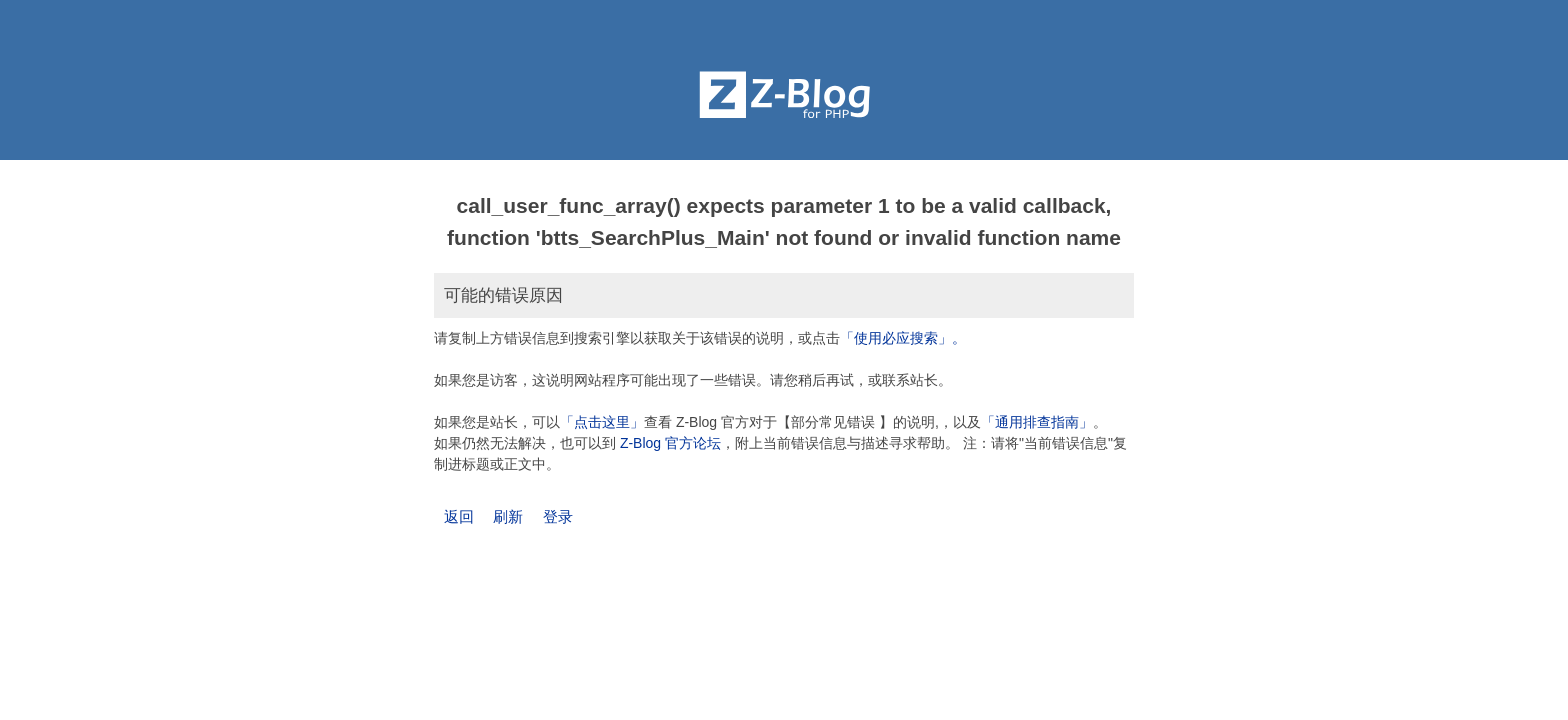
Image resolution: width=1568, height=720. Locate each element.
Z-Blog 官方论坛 (670, 443)
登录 (558, 516)
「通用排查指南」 (1037, 422)
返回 (459, 516)
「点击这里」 (602, 422)
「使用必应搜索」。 (903, 338)
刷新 (508, 516)
